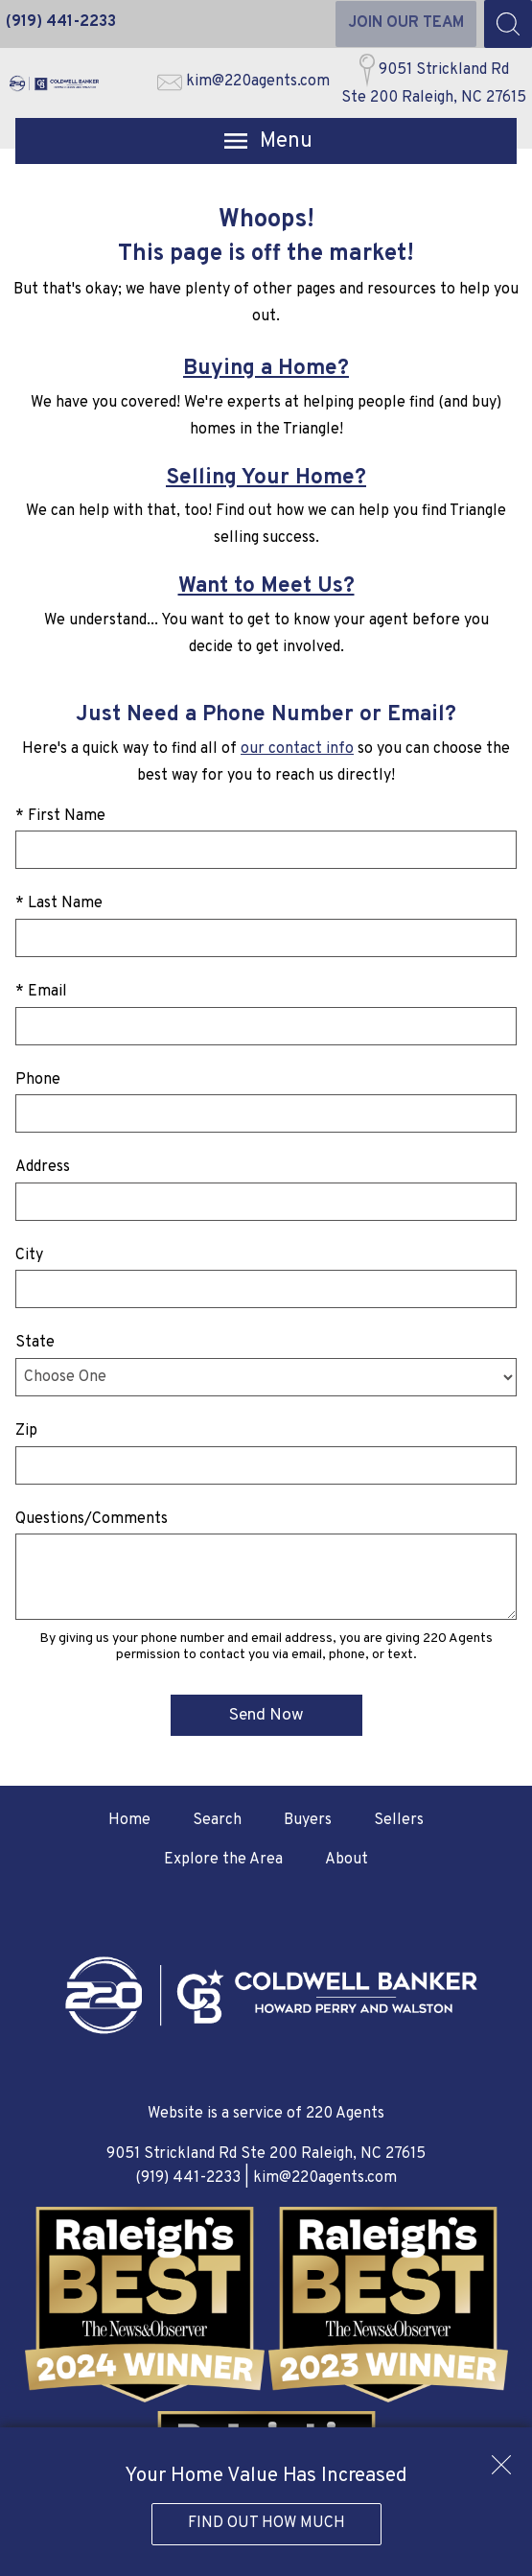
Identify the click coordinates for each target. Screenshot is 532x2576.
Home (129, 1820)
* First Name (60, 816)
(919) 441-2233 (188, 2178)
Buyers (308, 1820)
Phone (37, 1079)
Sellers (399, 1820)
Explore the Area (223, 1859)
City (29, 1255)
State (35, 1342)
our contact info (297, 749)
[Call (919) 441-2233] (61, 24)
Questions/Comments (91, 1519)
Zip (26, 1430)
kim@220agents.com (325, 2178)
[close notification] (501, 2458)
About (346, 1859)
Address (42, 1167)
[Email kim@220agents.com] (243, 83)
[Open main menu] (266, 141)
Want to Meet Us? (266, 586)
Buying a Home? (266, 369)
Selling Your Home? (266, 478)
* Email (41, 991)
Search (217, 1820)
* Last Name (59, 903)
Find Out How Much (266, 2523)
